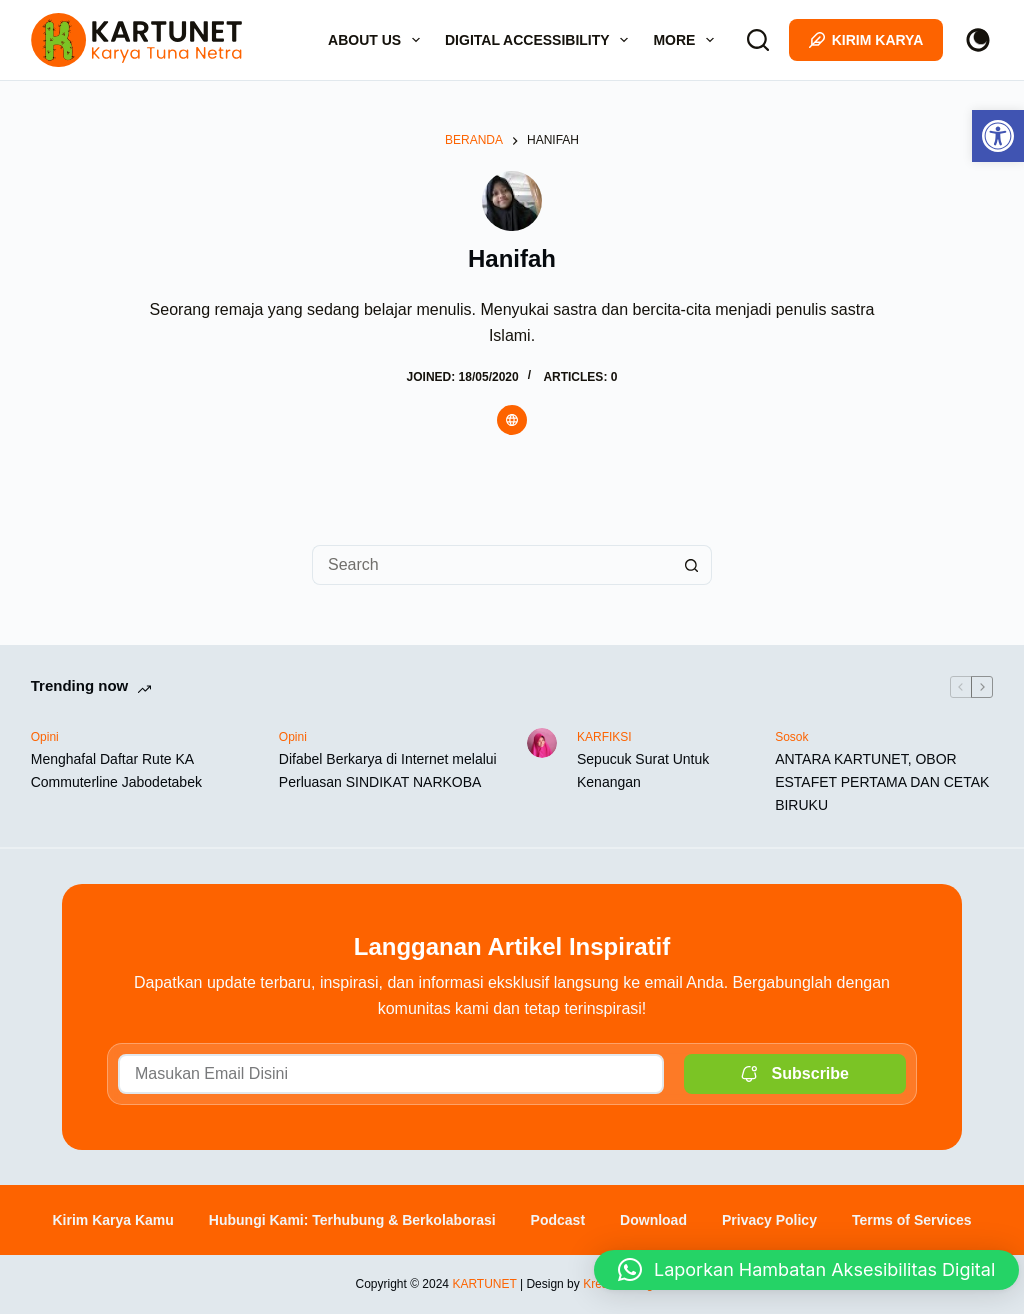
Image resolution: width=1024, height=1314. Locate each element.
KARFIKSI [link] (604, 737)
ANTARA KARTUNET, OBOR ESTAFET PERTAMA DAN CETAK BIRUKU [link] (882, 782)
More (687, 40)
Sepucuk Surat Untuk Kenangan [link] (643, 770)
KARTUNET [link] (484, 1284)
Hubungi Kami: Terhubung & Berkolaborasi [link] (352, 1220)
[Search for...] (492, 565)
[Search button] (692, 565)
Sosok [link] (791, 737)
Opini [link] (45, 737)
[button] (806, 1256)
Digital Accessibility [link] (540, 40)
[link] (998, 136)
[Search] (758, 40)
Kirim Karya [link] (866, 40)
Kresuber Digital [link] (625, 1284)
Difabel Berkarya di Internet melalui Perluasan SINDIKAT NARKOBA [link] (388, 770)
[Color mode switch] (978, 40)
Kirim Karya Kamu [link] (112, 1220)
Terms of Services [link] (912, 1220)
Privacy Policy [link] (769, 1220)
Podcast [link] (558, 1220)
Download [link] (653, 1220)
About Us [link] (378, 40)
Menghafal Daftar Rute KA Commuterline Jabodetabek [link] (116, 770)
